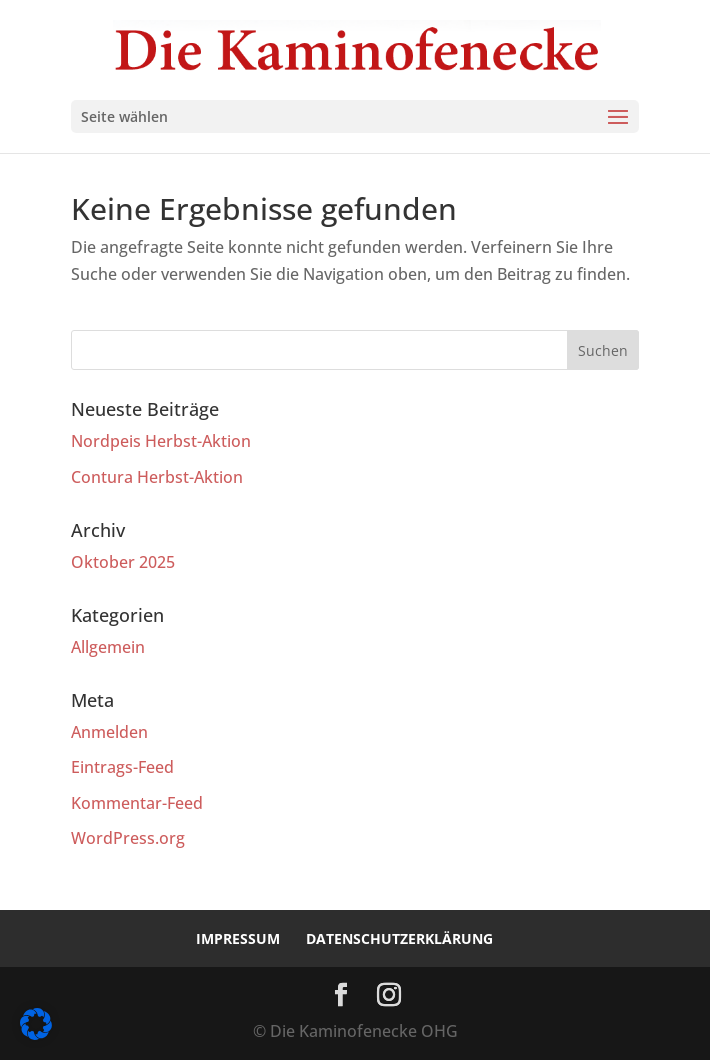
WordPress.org (128, 838)
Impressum (238, 938)
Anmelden (109, 732)
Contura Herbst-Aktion (157, 477)
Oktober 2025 (123, 562)
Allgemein (108, 647)
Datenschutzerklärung (399, 938)
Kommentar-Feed (137, 803)
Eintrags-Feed (122, 767)
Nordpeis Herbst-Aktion (161, 441)
